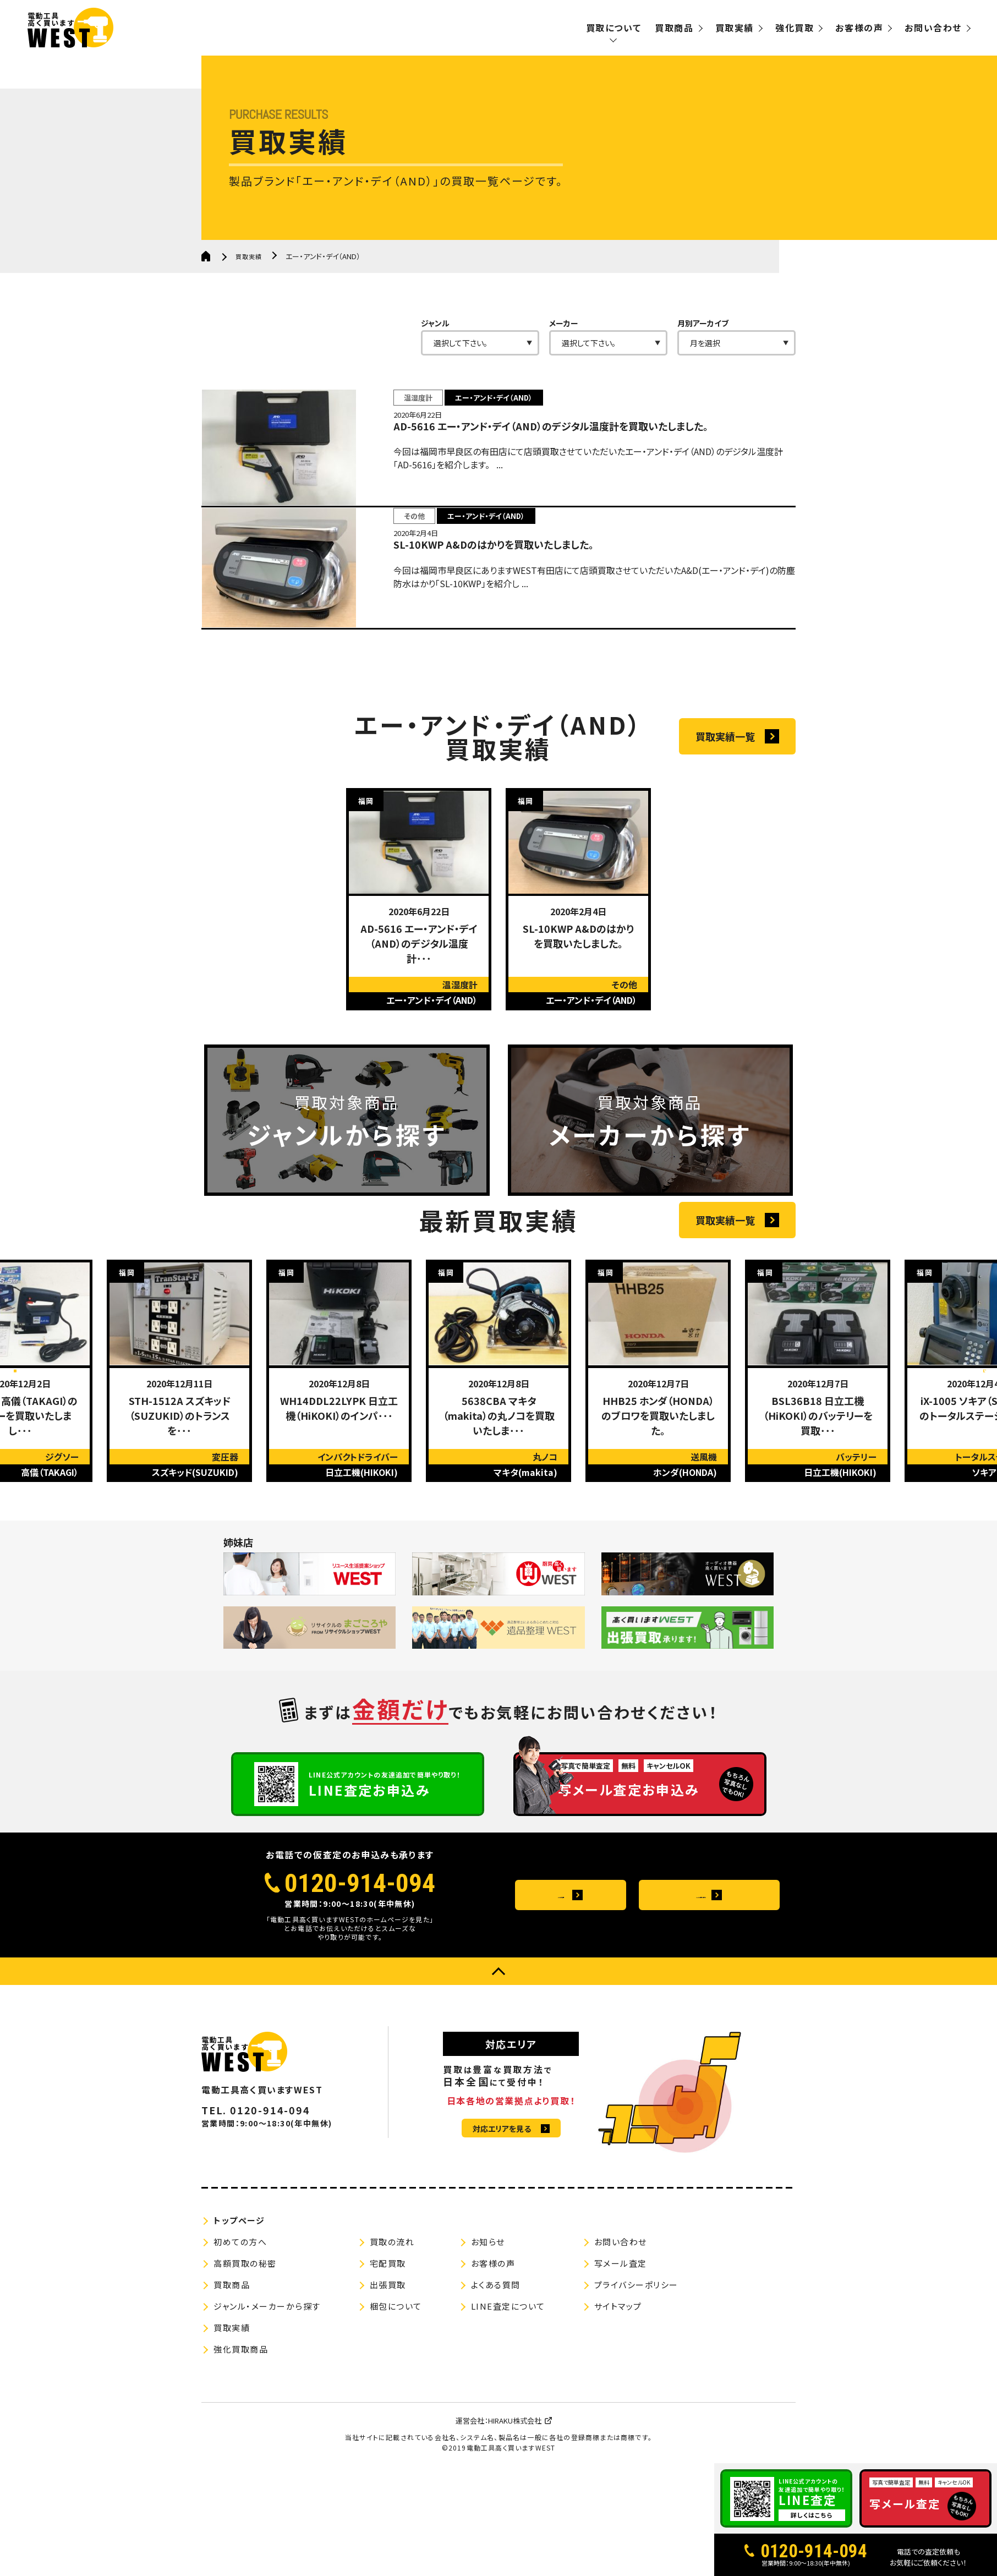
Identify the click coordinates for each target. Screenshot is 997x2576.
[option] (418, 938)
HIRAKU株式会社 (514, 2520)
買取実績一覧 (725, 775)
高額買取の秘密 (245, 2363)
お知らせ (488, 2341)
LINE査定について (508, 2405)
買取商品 (674, 27)
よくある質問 (559, 1994)
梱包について (396, 2405)
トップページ (239, 2320)
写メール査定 (620, 2363)
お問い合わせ (933, 27)
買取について (614, 27)
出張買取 (388, 2384)
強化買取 (794, 27)
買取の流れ (392, 2341)
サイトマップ (618, 2405)
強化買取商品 (240, 2448)
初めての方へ (240, 2341)
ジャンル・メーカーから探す (267, 2405)
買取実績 (734, 27)
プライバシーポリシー (636, 2384)
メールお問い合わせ (697, 1994)
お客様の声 (859, 27)
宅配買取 (388, 2363)
